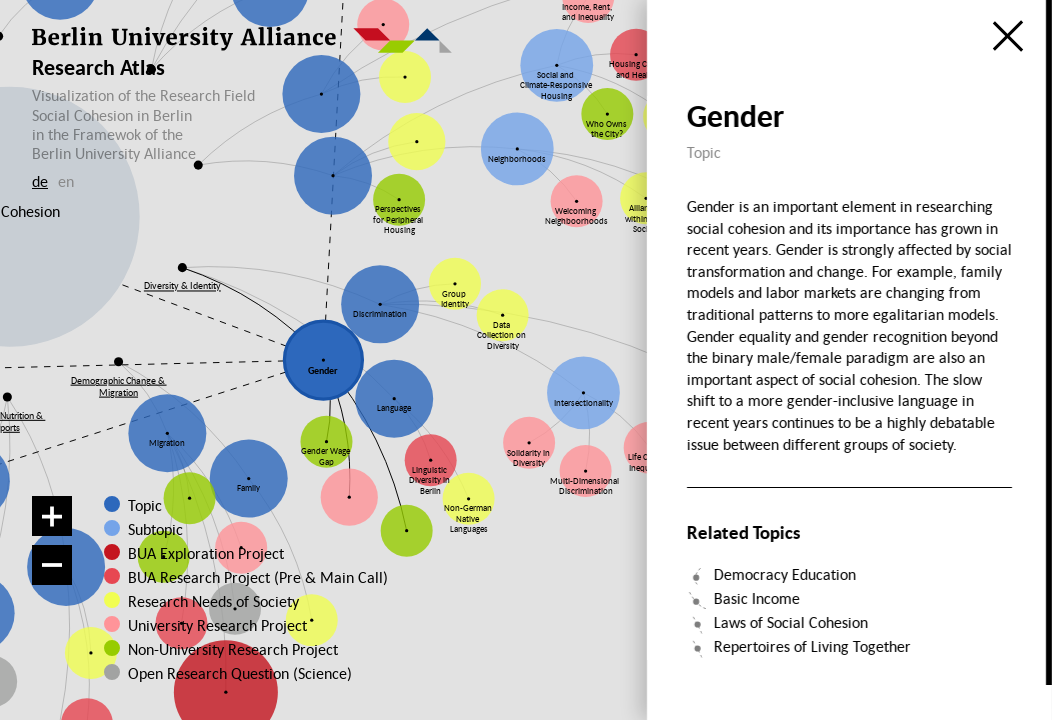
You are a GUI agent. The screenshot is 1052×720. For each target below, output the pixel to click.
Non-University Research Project (228, 649)
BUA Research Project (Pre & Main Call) (258, 577)
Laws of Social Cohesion (791, 622)
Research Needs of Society (213, 601)
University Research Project (216, 625)
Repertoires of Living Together (812, 646)
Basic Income (757, 598)
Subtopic (155, 529)
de (40, 181)
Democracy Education (785, 574)
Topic (145, 505)
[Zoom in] (52, 516)
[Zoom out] (52, 565)
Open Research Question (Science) (228, 673)
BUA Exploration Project (206, 553)
